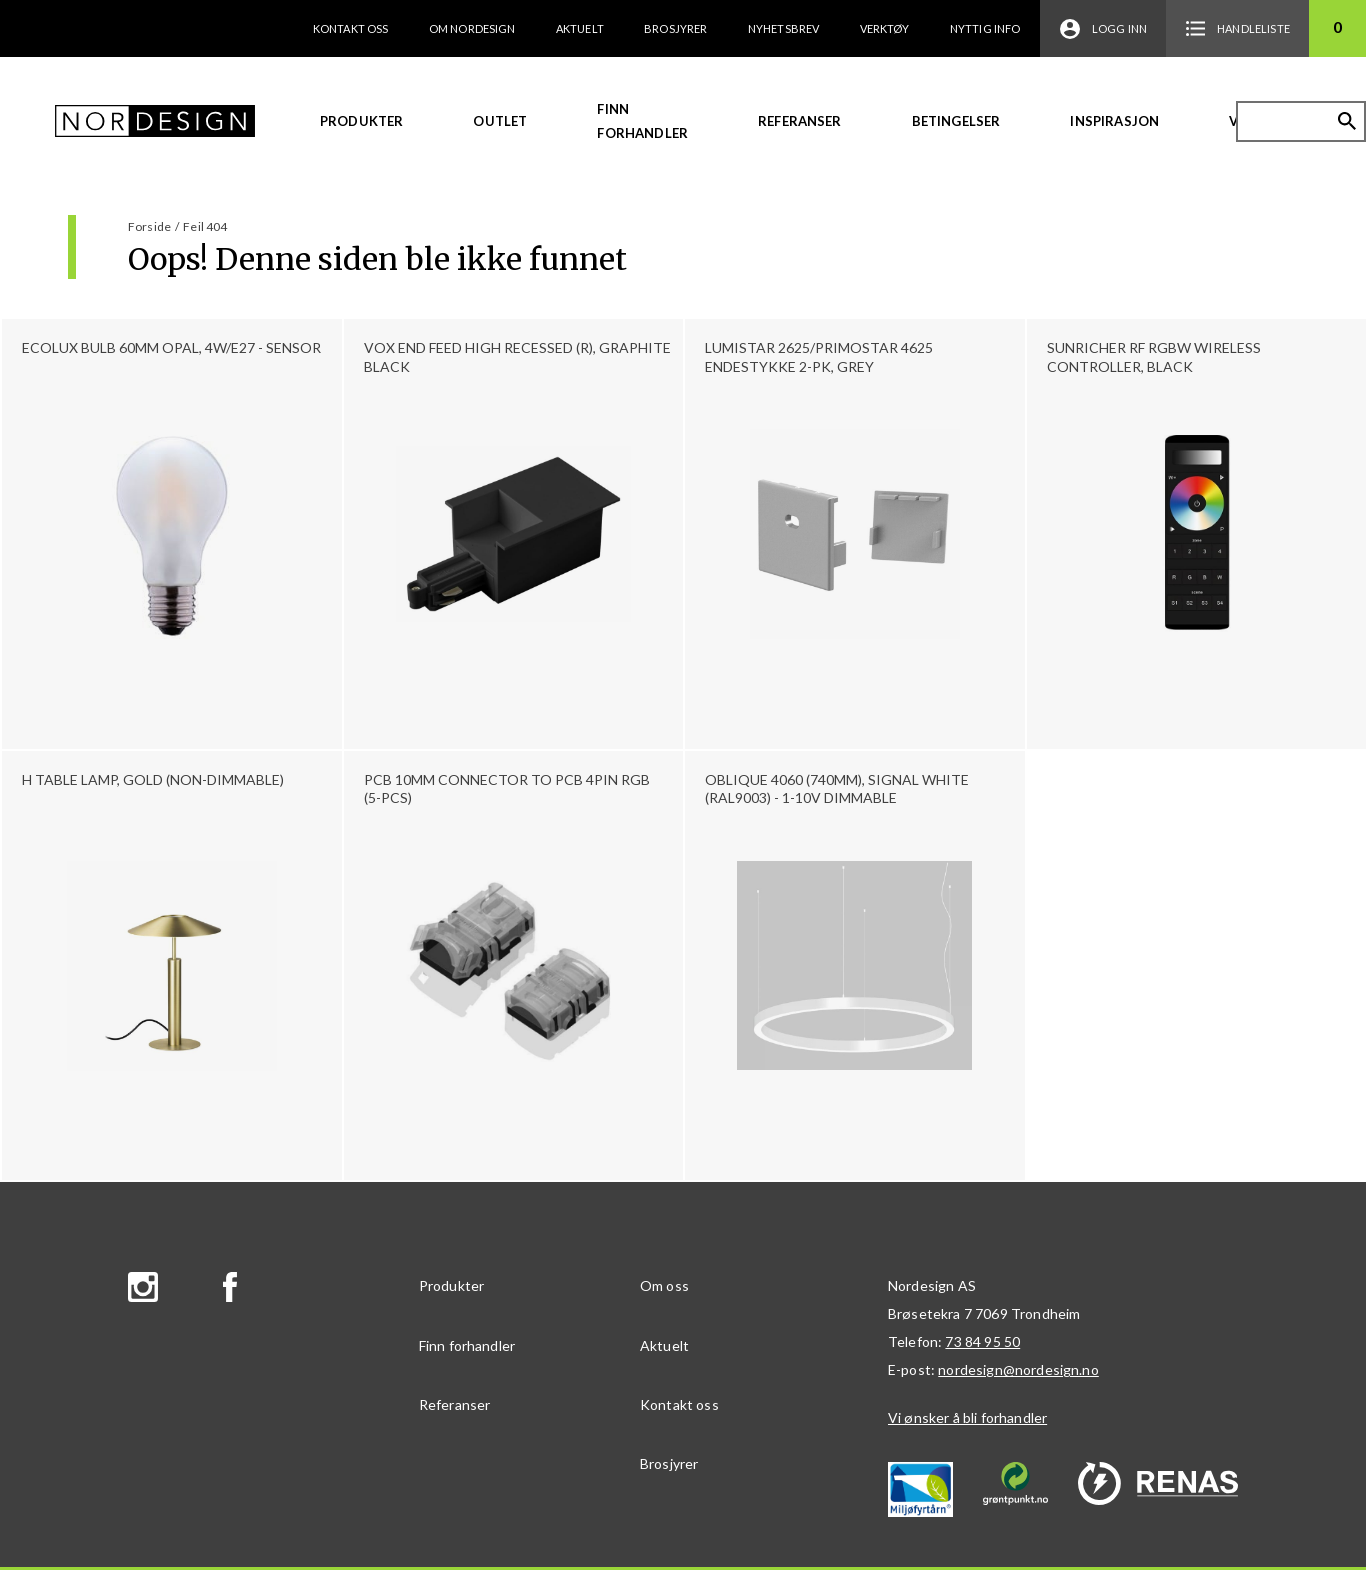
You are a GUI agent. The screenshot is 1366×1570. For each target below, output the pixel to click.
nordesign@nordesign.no (1018, 1369)
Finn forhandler (642, 121)
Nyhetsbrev (784, 28)
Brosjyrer (675, 28)
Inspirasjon (1114, 121)
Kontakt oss (351, 28)
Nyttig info (985, 28)
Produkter (361, 121)
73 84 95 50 (982, 1341)
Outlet (500, 121)
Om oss (664, 1285)
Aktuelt (580, 28)
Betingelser (956, 121)
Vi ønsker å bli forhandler (967, 1417)
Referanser (800, 121)
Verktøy (885, 28)
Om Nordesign (472, 28)
